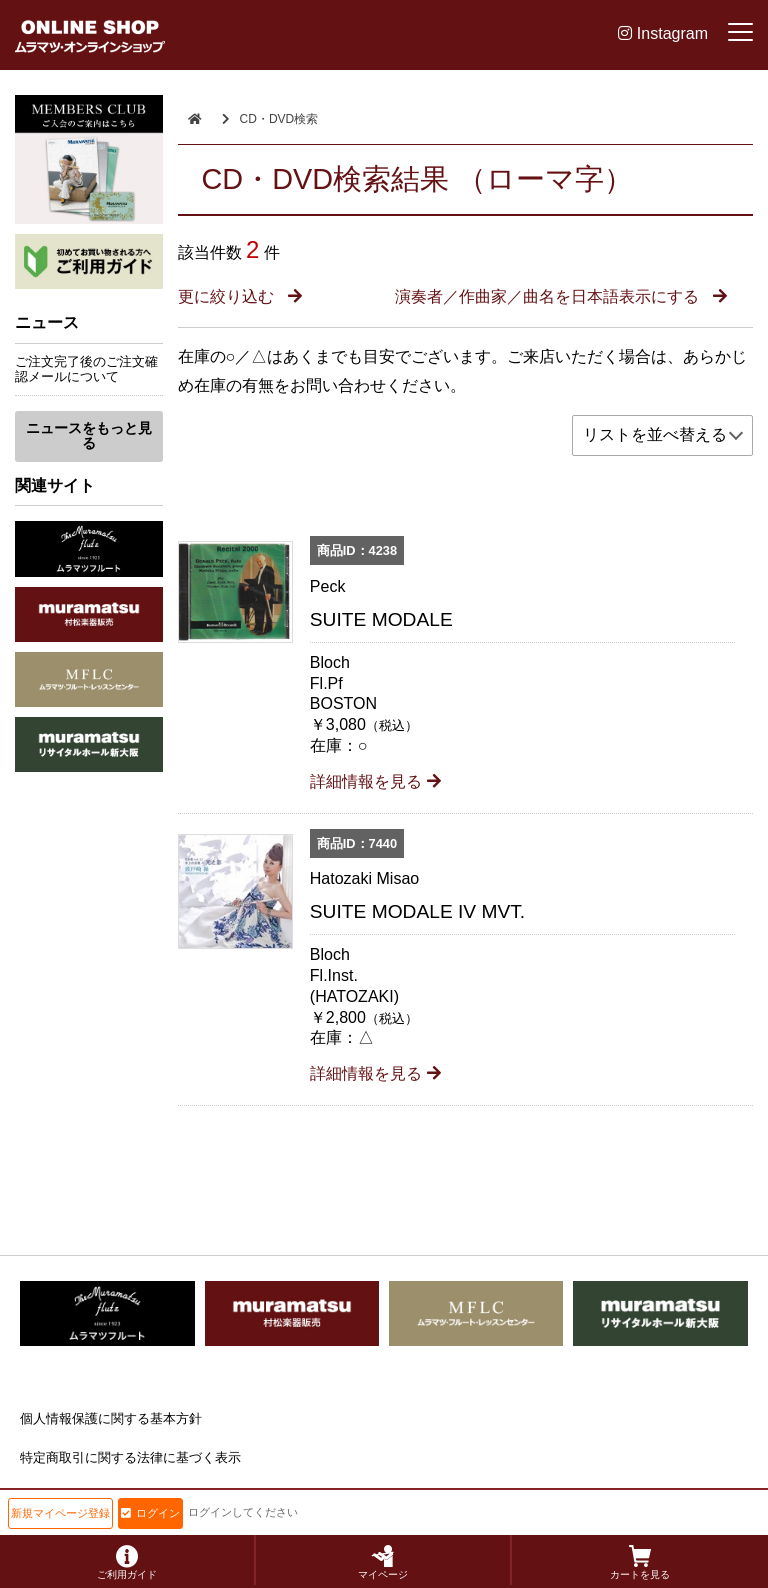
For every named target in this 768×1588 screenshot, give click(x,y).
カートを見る (640, 1562)
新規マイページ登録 (60, 1513)
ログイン (150, 1513)
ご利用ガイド (127, 1562)
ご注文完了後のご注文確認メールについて (86, 369)
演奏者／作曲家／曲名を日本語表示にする (561, 296)
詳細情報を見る (375, 781)
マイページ (383, 1562)
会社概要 (46, 1496)
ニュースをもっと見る (89, 435)
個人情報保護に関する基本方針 (111, 1418)
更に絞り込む (240, 296)
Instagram (663, 33)
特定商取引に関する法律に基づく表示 (130, 1457)
